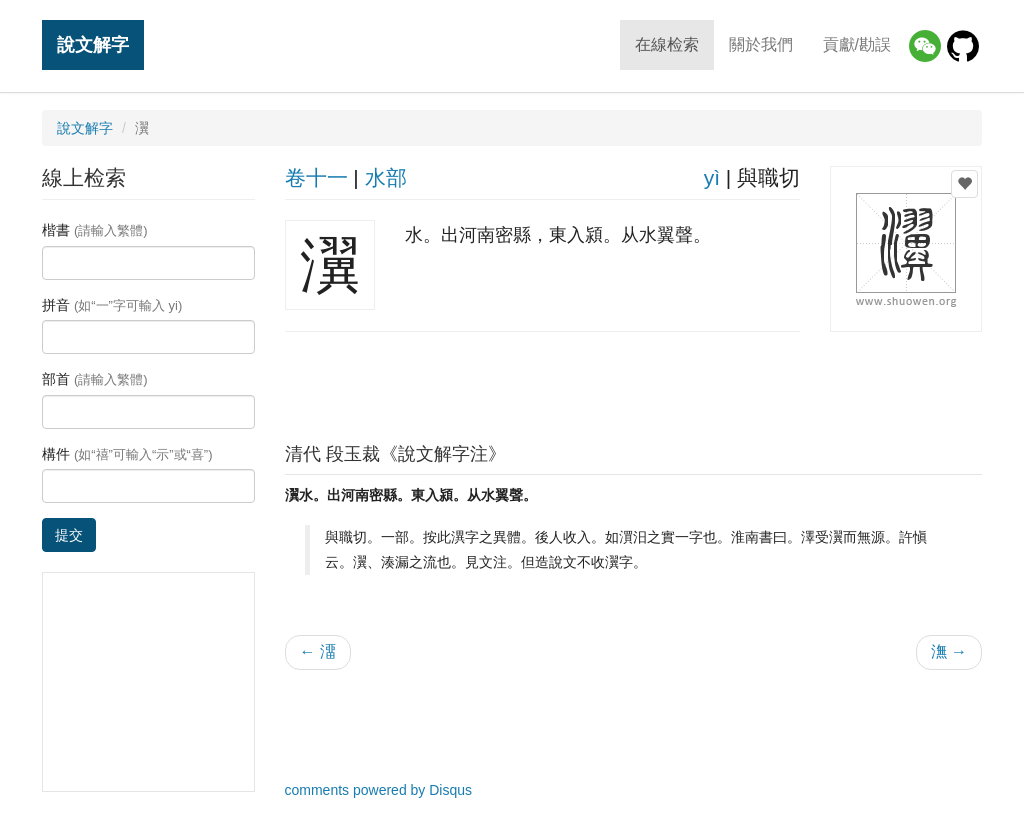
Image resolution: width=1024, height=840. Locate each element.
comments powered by (379, 790)
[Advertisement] (633, 382)
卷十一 (316, 177)
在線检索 (667, 44)
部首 (95, 379)
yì (712, 177)
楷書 (95, 230)
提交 (69, 535)
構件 (127, 454)
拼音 (112, 305)
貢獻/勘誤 (857, 44)
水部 (386, 177)
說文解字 (93, 44)
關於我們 (761, 44)
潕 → (949, 651)
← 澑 (318, 651)
